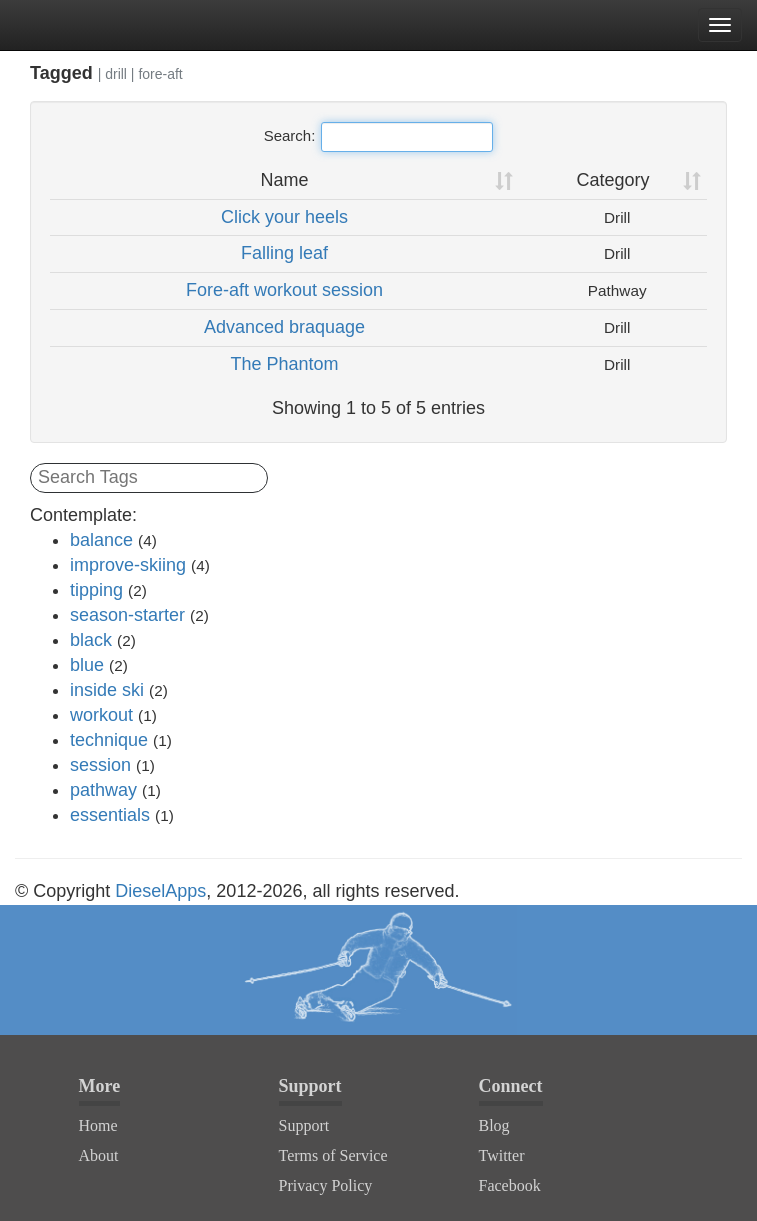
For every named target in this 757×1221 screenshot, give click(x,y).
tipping (96, 590)
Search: (379, 137)
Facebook (510, 1185)
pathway (103, 790)
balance (101, 540)
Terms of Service (333, 1155)
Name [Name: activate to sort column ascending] (284, 180)
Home (98, 1125)
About (99, 1155)
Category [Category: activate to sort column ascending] (612, 180)
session (100, 765)
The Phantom (284, 364)
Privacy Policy (326, 1185)
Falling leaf (284, 253)
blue (87, 665)
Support (304, 1125)
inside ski (107, 690)
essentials (110, 815)
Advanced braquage (284, 327)
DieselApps (160, 891)
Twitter (502, 1155)
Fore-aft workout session (284, 290)
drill (116, 74)
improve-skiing (128, 565)
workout (101, 715)
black (91, 640)
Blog (494, 1125)
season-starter (127, 615)
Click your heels (284, 217)
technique (109, 740)
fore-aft (160, 74)
